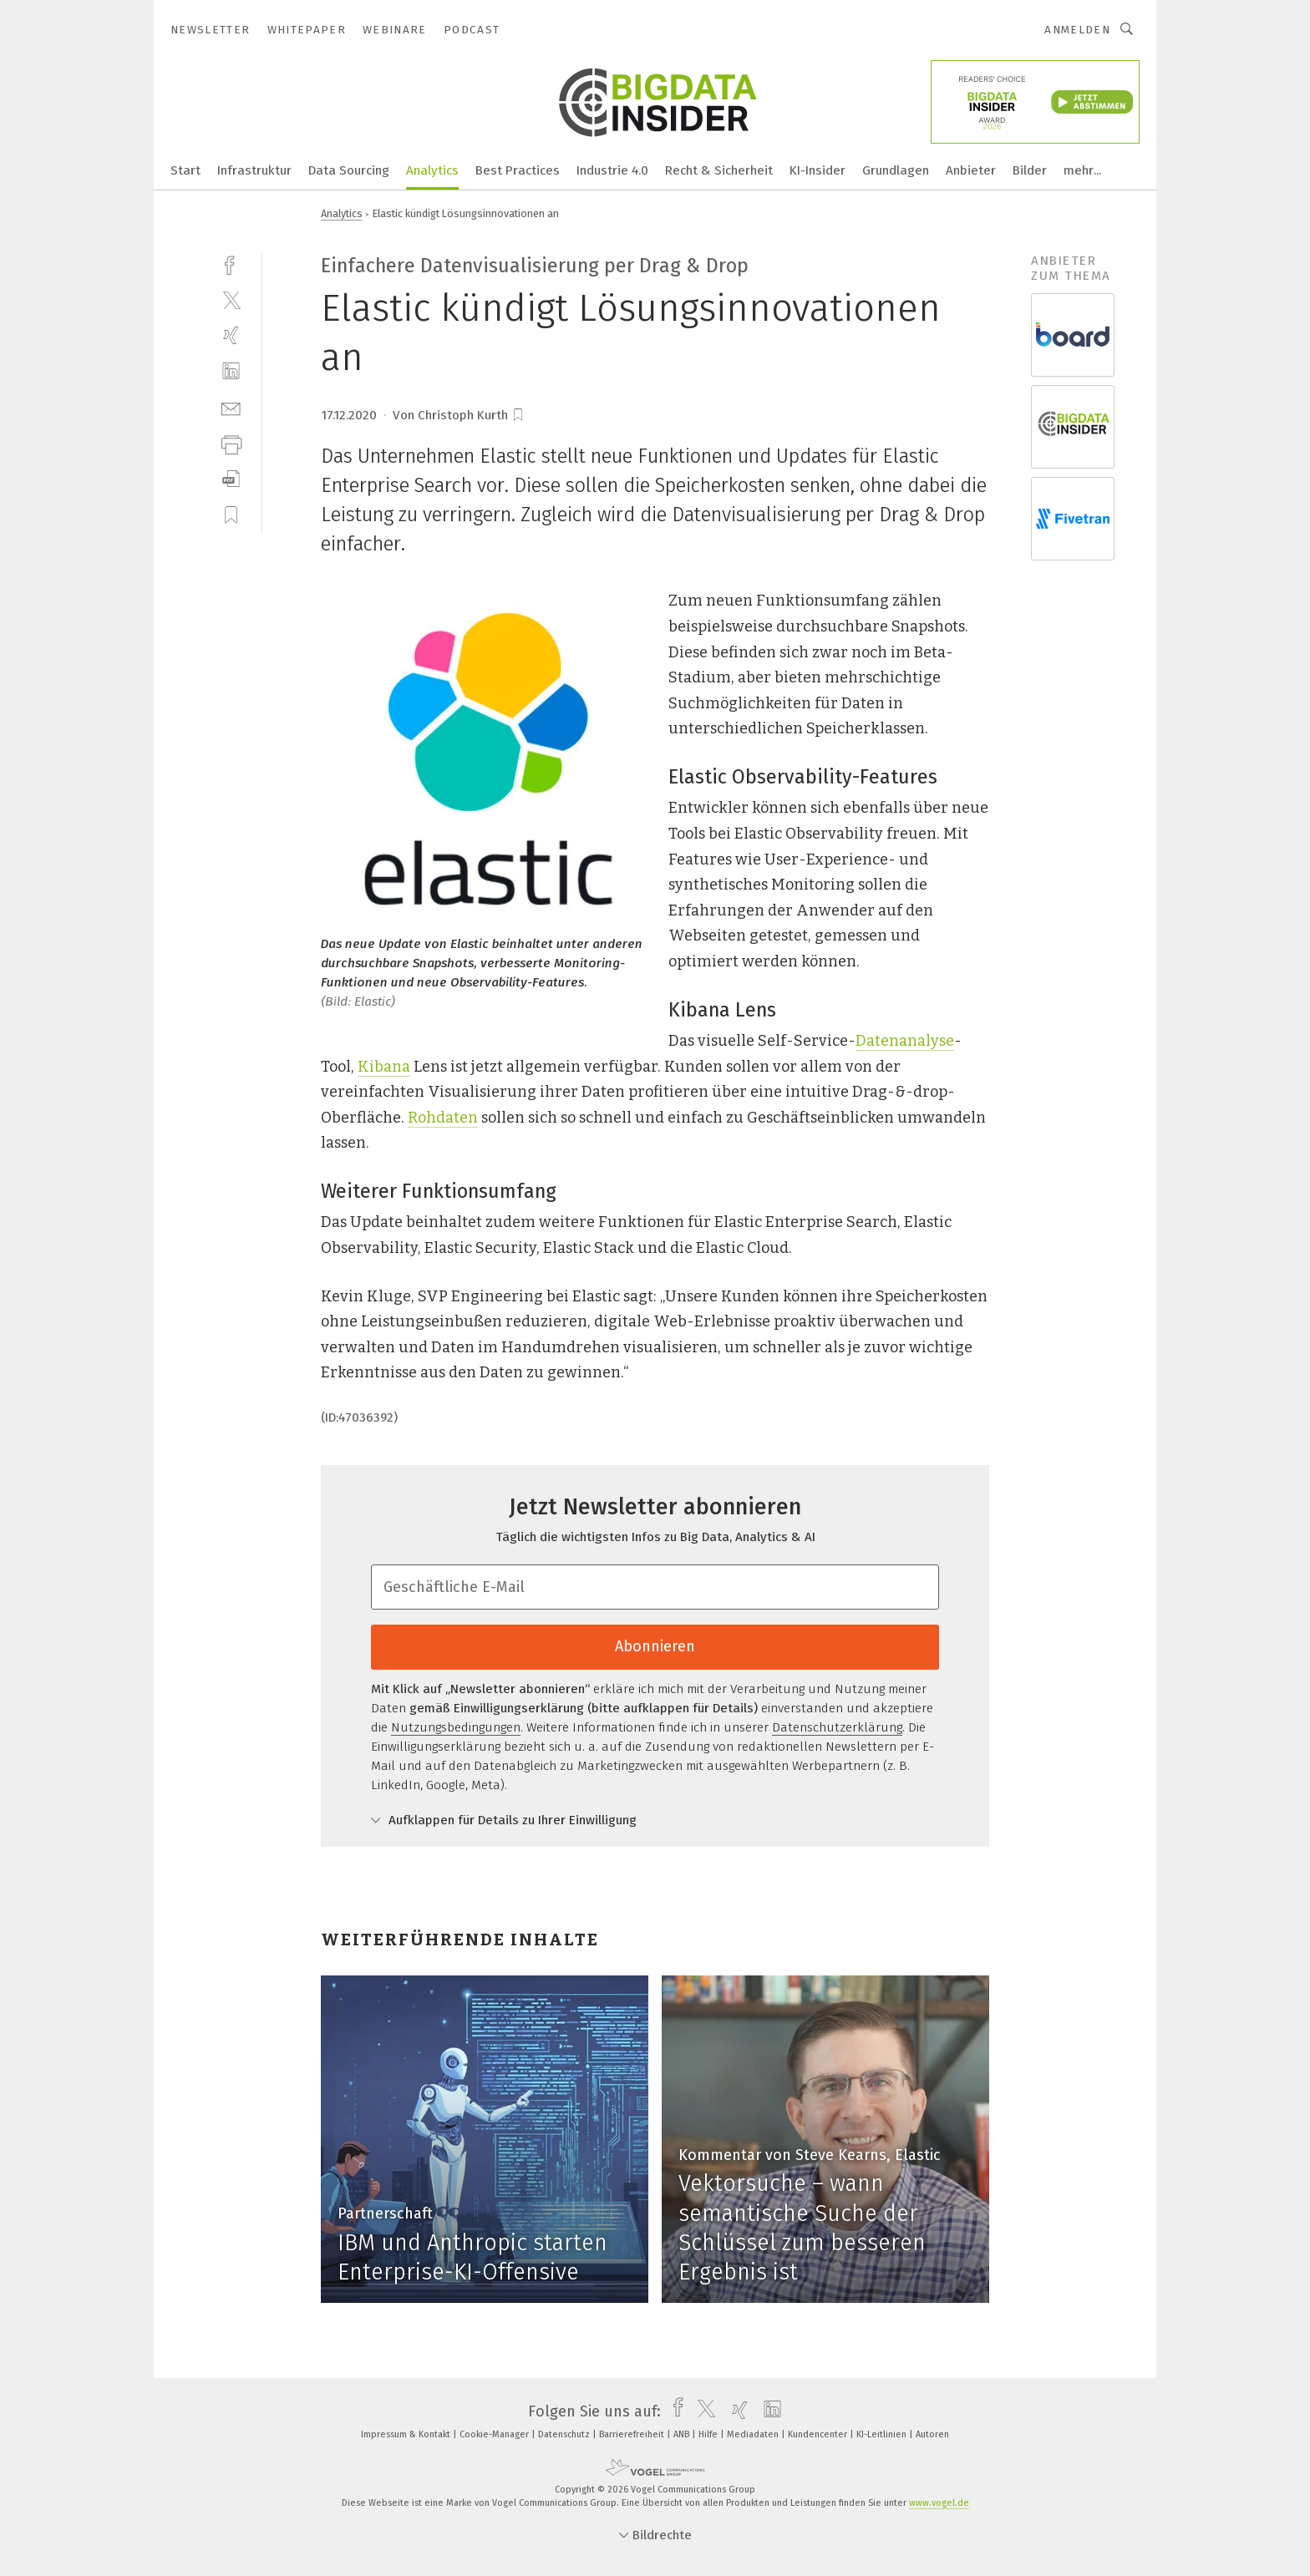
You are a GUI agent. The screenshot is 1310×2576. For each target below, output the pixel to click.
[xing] (231, 335)
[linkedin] (231, 371)
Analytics (432, 170)
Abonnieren (655, 1646)
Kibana (384, 1066)
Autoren (932, 2434)
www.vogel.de (939, 2502)
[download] (231, 479)
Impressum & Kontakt (407, 2434)
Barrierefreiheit (633, 2434)
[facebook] (231, 263)
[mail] (231, 407)
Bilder (1030, 170)
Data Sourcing (348, 170)
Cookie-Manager (495, 2434)
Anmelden (1077, 30)
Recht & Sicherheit (719, 170)
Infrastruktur (254, 170)
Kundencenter (819, 2434)
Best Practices (517, 170)
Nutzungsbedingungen (455, 1727)
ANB (682, 2434)
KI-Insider (817, 170)
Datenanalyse (905, 1041)
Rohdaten (443, 1117)
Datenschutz (565, 2434)
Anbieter (971, 170)
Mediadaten (754, 2434)
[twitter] (231, 299)
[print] (231, 443)
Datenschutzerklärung (837, 1727)
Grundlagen (895, 170)
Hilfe (709, 2434)
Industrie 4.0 (612, 170)
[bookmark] (518, 415)
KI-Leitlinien (882, 2434)
